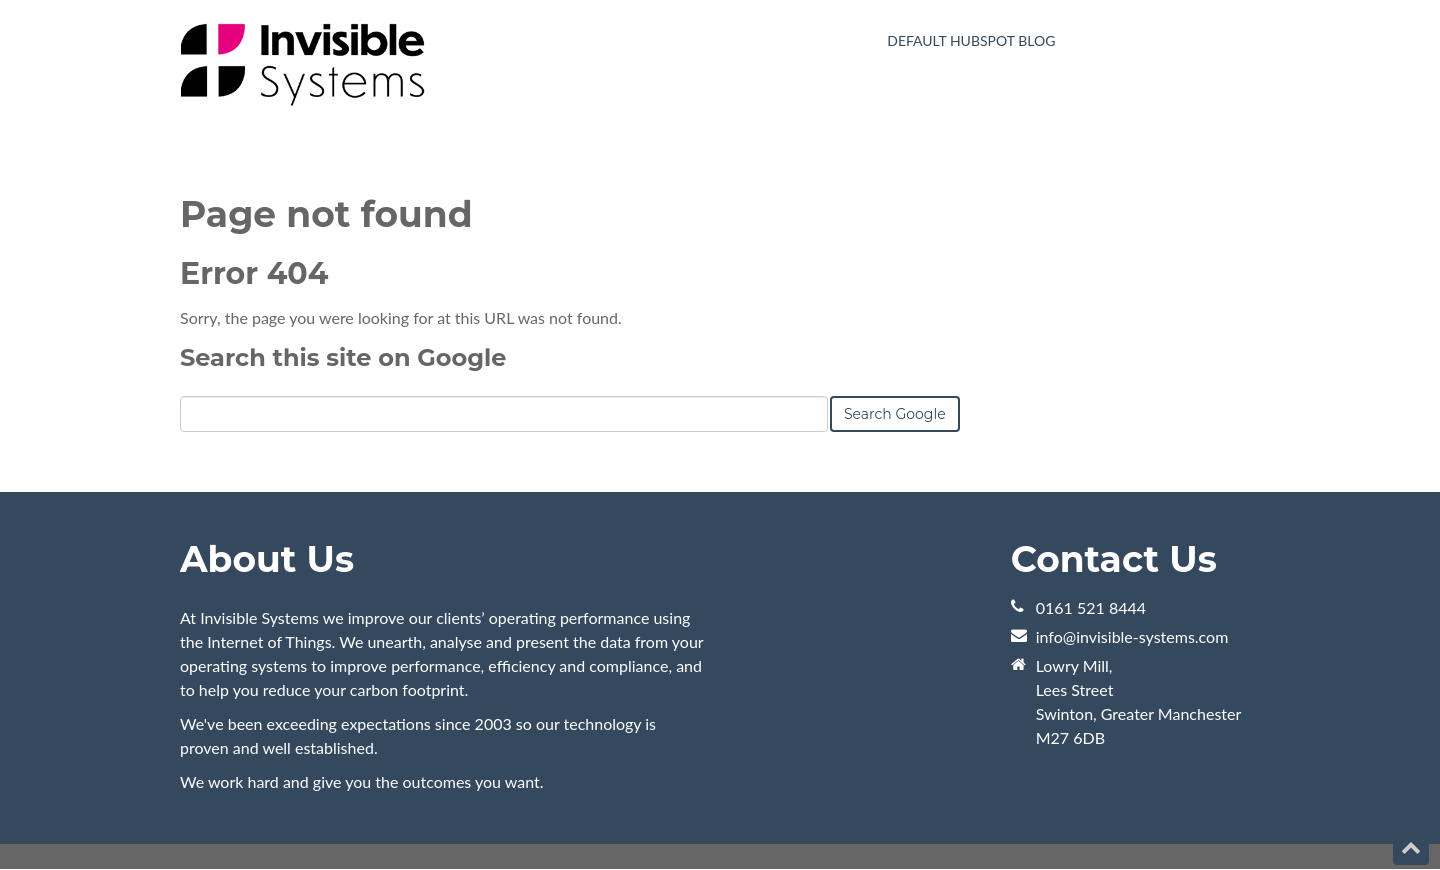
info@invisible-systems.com (1132, 636)
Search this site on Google (343, 357)
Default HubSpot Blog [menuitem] (971, 40)
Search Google (895, 414)
